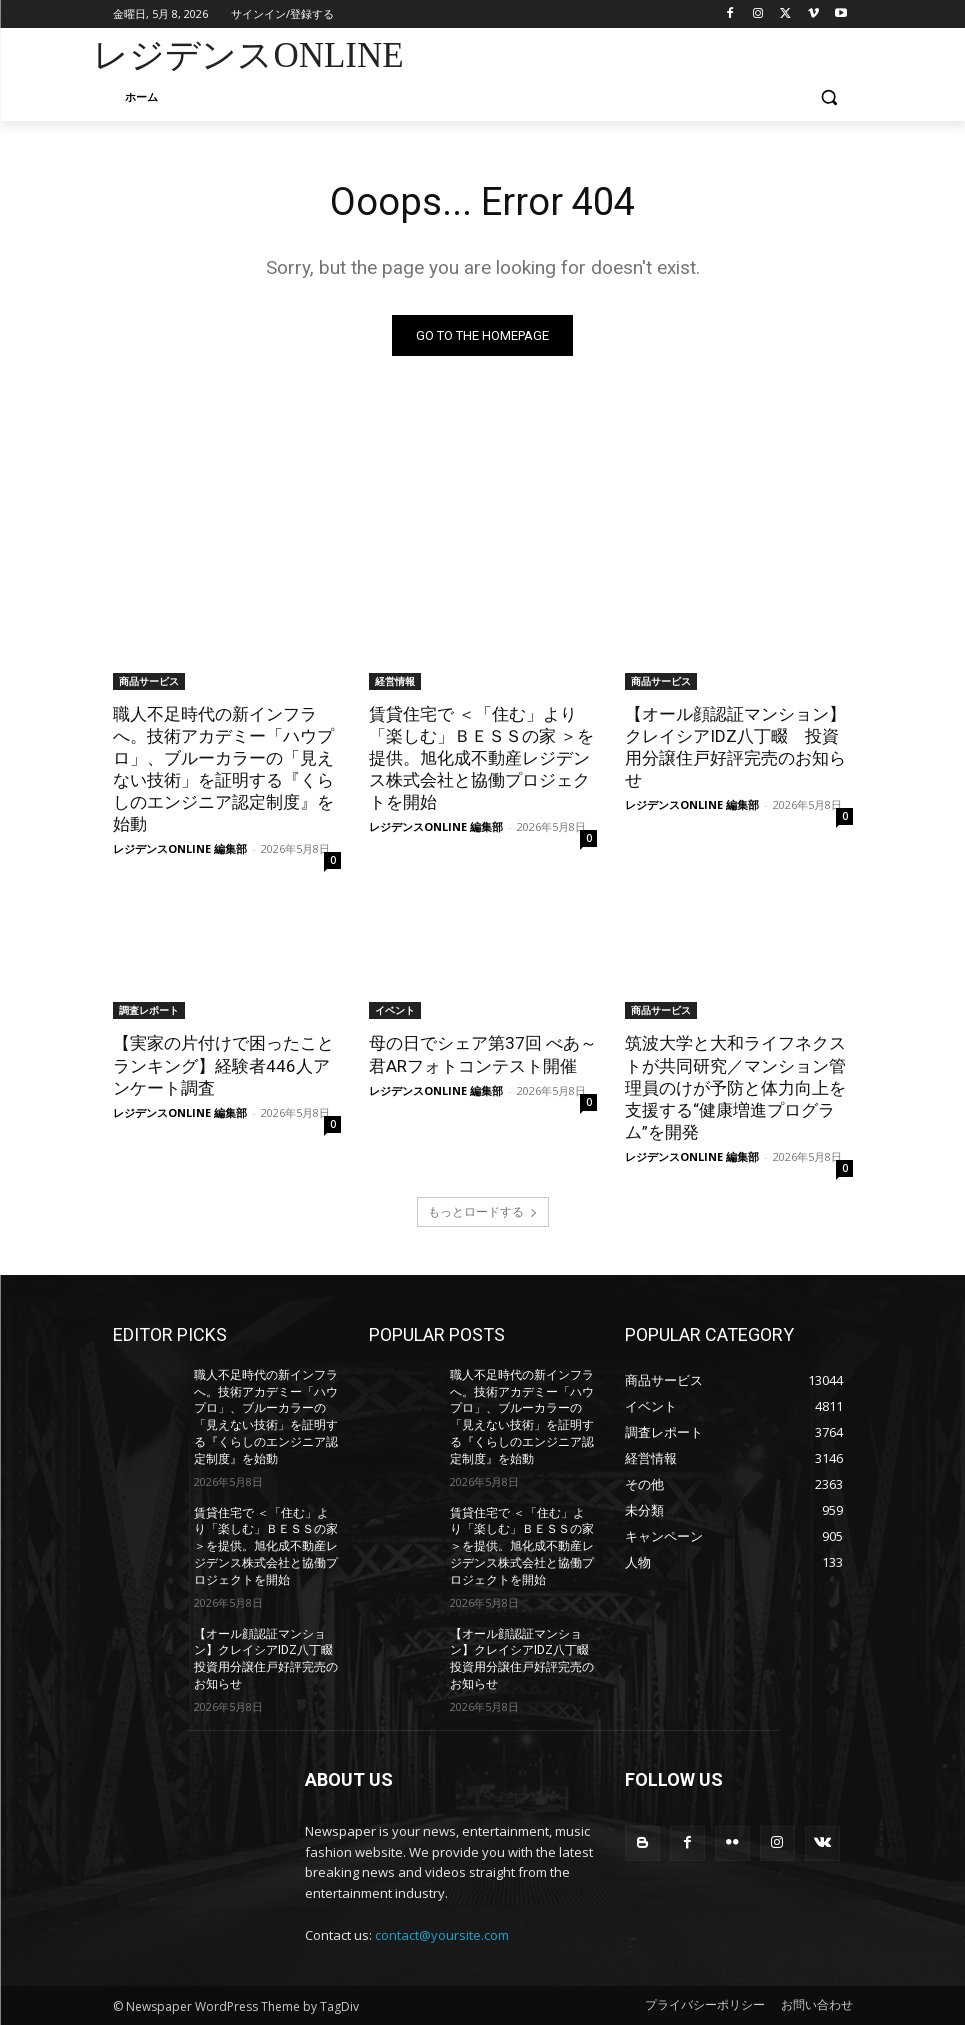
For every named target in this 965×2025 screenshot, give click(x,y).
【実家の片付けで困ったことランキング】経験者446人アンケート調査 (223, 1065)
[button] (829, 97)
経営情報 (395, 681)
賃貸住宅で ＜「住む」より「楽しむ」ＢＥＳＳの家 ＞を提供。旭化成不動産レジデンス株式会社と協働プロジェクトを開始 (481, 758)
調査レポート (149, 1010)
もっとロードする (483, 1211)
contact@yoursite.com (442, 1935)
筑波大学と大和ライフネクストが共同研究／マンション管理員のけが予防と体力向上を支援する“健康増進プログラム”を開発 (735, 1087)
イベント (395, 1010)
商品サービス (149, 681)
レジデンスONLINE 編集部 (180, 848)
